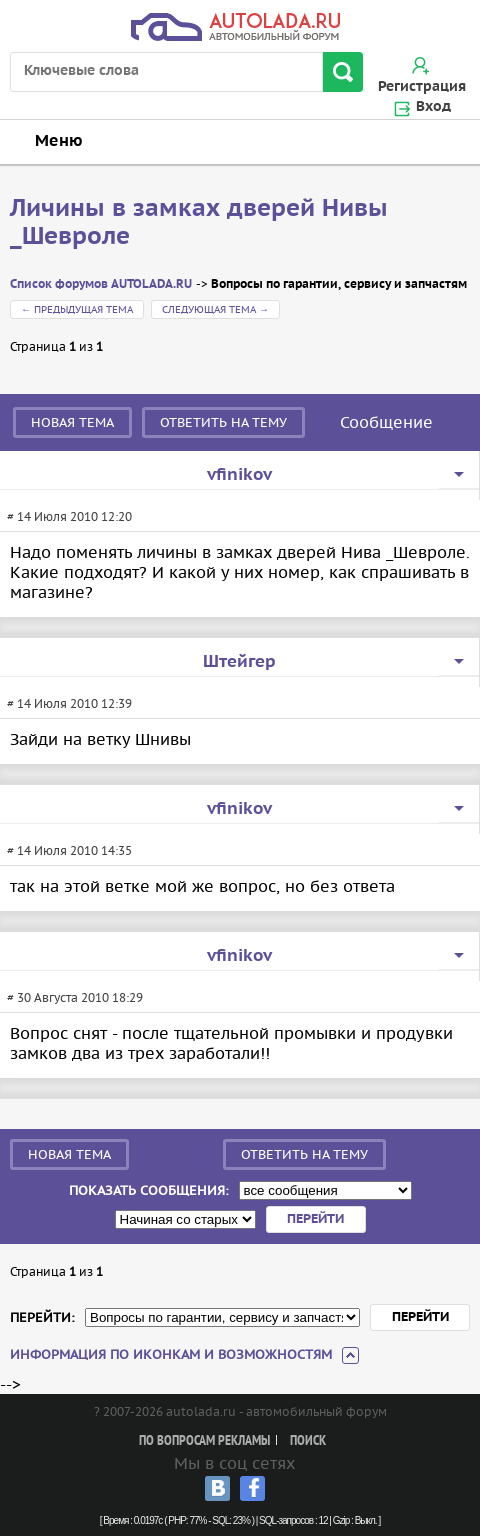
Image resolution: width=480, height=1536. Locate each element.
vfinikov (239, 475)
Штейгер (239, 662)
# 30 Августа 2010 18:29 (75, 997)
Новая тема (72, 422)
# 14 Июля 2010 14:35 (69, 850)
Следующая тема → (215, 309)
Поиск (308, 1441)
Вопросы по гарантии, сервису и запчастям (339, 284)
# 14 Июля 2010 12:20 (69, 516)
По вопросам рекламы (204, 1441)
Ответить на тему (223, 422)
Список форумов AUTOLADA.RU (101, 284)
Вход (433, 107)
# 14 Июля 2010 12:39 (69, 703)
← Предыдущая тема (77, 309)
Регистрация (422, 87)
